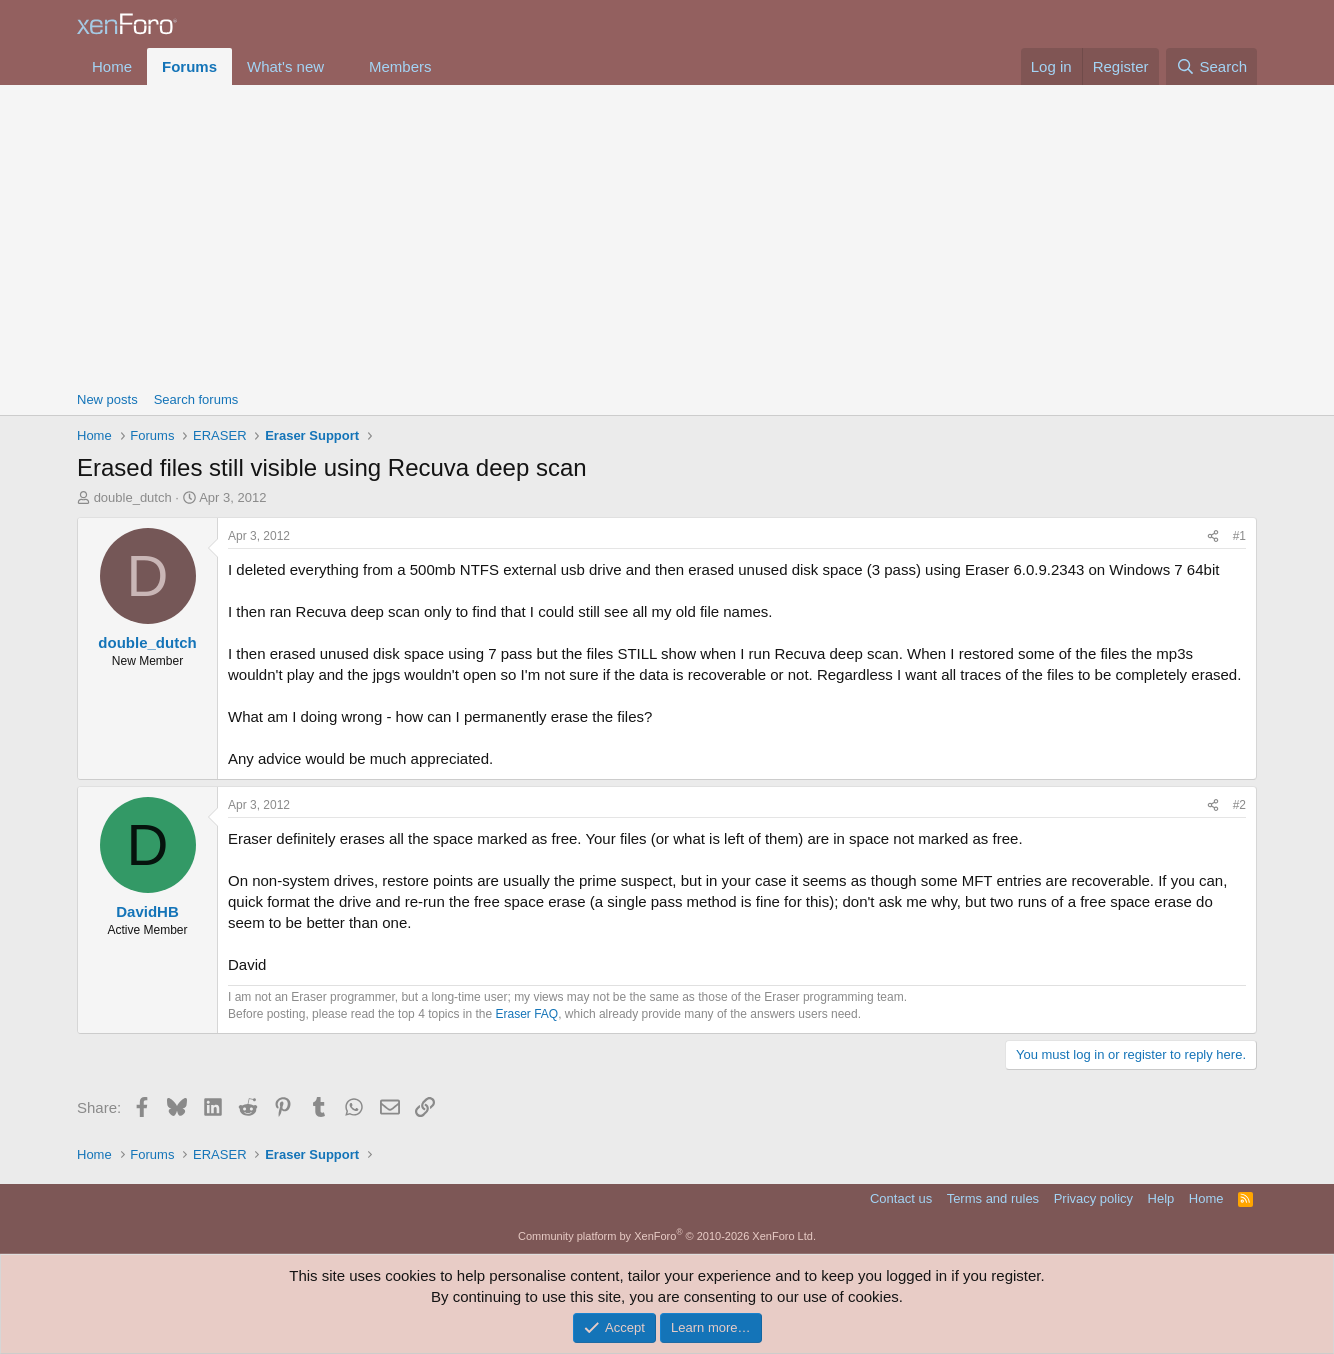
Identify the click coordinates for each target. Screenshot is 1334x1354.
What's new (285, 66)
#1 (1239, 536)
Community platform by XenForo (667, 1236)
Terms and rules (993, 1198)
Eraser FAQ (527, 1014)
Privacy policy (1093, 1198)
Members (400, 66)
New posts (107, 399)
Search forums (196, 399)
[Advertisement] (667, 235)
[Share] (1213, 536)
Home (112, 66)
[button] (340, 66)
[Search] (1211, 66)
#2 (1239, 805)
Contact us (901, 1198)
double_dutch (133, 497)
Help (1161, 1198)
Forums (189, 66)
